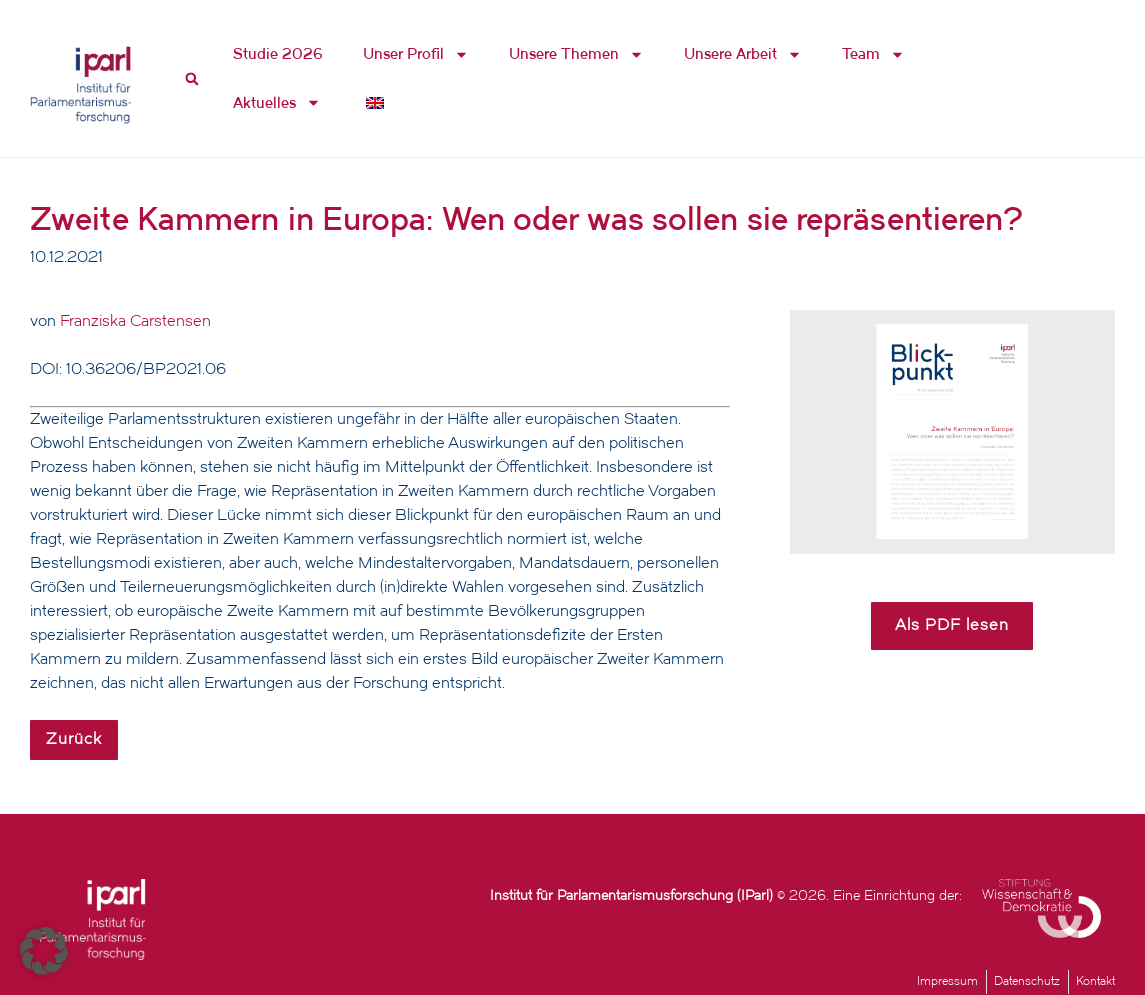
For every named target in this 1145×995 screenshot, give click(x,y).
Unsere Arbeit (743, 54)
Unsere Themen (576, 54)
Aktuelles (277, 102)
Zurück (74, 740)
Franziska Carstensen (135, 322)
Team (873, 54)
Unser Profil (416, 54)
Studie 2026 (278, 53)
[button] (44, 951)
